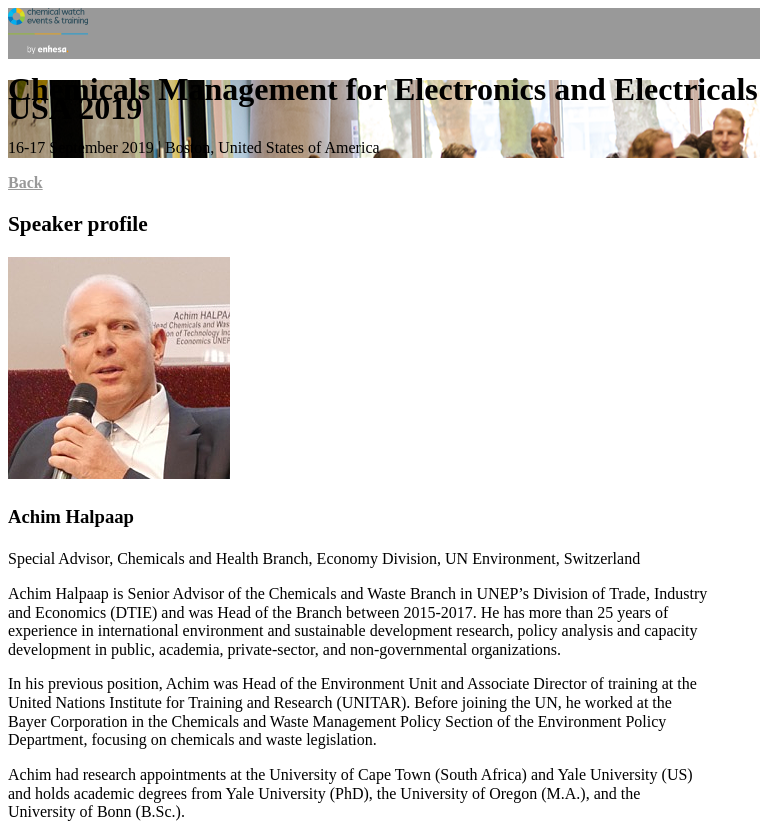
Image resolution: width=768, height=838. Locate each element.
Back (25, 182)
